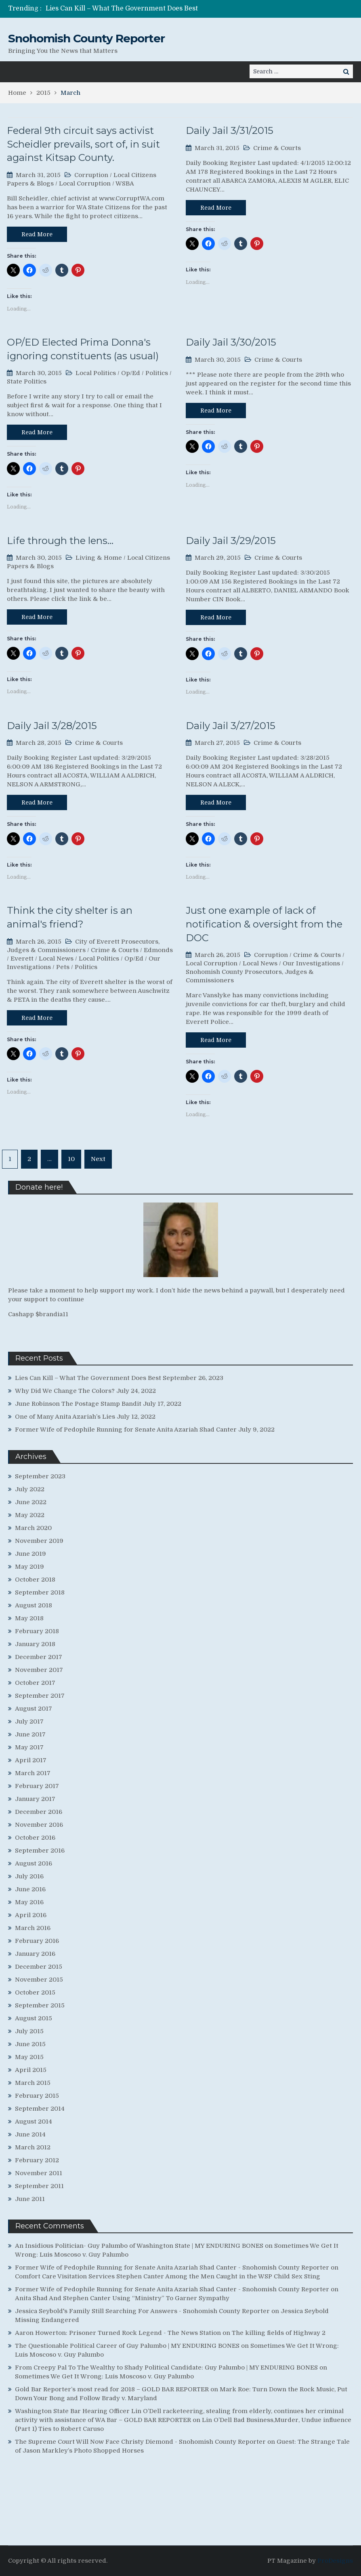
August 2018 (33, 1605)
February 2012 (37, 2160)
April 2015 (30, 2070)
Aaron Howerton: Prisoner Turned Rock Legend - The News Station (118, 2332)
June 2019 (30, 1553)
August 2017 (33, 1708)
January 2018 (35, 1644)
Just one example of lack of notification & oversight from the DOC (264, 924)
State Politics (26, 381)
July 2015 (29, 2031)
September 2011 (39, 2186)
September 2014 (40, 2108)
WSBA (124, 183)
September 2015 (40, 2005)
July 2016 (29, 1876)
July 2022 (29, 1489)
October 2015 (35, 1992)
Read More (36, 234)
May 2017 (29, 1747)
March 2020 (33, 1528)
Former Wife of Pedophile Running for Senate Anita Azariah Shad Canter (126, 1429)
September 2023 (40, 1476)
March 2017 (32, 1773)
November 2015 (39, 1979)
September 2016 (40, 1850)
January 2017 (35, 1799)
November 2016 (39, 1824)
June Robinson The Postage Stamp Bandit (78, 1403)
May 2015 (29, 2057)
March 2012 (32, 2147)
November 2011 (38, 2173)
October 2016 (35, 1837)
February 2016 (37, 1941)
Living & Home (99, 557)
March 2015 (32, 2082)
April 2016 (30, 1915)
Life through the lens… (60, 540)
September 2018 (40, 1592)
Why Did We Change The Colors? (65, 1390)
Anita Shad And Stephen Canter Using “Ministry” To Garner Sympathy (122, 2298)
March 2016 (32, 1928)
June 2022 (30, 1502)
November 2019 (39, 1540)
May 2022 (29, 1515)
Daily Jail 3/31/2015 (229, 130)
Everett (22, 958)
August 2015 (33, 2018)
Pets (62, 967)
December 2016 (38, 1811)
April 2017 (30, 1760)
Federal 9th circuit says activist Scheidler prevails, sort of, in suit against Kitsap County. (83, 144)
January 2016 (35, 1953)
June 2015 (30, 2044)
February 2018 (37, 1631)
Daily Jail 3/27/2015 (230, 726)
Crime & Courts (277, 148)
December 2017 (38, 1657)
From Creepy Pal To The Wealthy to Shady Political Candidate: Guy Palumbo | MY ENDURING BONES (166, 2367)
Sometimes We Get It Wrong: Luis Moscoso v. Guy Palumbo (104, 2376)
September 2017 (40, 1695)
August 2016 (33, 1863)
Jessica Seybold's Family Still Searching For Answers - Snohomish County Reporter (142, 2311)
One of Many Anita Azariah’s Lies (65, 1416)
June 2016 (30, 1889)
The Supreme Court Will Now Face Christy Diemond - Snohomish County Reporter (140, 2441)
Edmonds (158, 950)
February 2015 (37, 2095)
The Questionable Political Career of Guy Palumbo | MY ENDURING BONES (127, 2345)
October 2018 (35, 1579)
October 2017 (35, 1682)
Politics (156, 373)
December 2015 (38, 1966)
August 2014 (33, 2121)
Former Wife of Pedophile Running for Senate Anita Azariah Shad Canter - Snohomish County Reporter (172, 2267)
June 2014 (30, 2134)
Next (98, 1159)
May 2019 (29, 1566)
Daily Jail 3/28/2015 (52, 726)
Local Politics (96, 373)
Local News (56, 958)
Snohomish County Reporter (86, 38)
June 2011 (30, 2199)
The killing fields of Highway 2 (278, 2332)
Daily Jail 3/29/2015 (231, 540)
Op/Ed (130, 373)
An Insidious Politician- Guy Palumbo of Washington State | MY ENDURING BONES (139, 2245)
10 (71, 1159)
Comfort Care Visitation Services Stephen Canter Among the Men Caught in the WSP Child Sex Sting (167, 2276)
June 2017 (30, 1734)
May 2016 (29, 1902)
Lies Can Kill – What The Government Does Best (122, 8)
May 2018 (29, 1618)
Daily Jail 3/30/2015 (231, 342)
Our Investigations (311, 963)
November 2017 (39, 1670)
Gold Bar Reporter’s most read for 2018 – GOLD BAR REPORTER (112, 2389)
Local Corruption (85, 183)
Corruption (91, 175)
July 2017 (29, 1721)
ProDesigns (335, 2560)
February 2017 (37, 1786)
